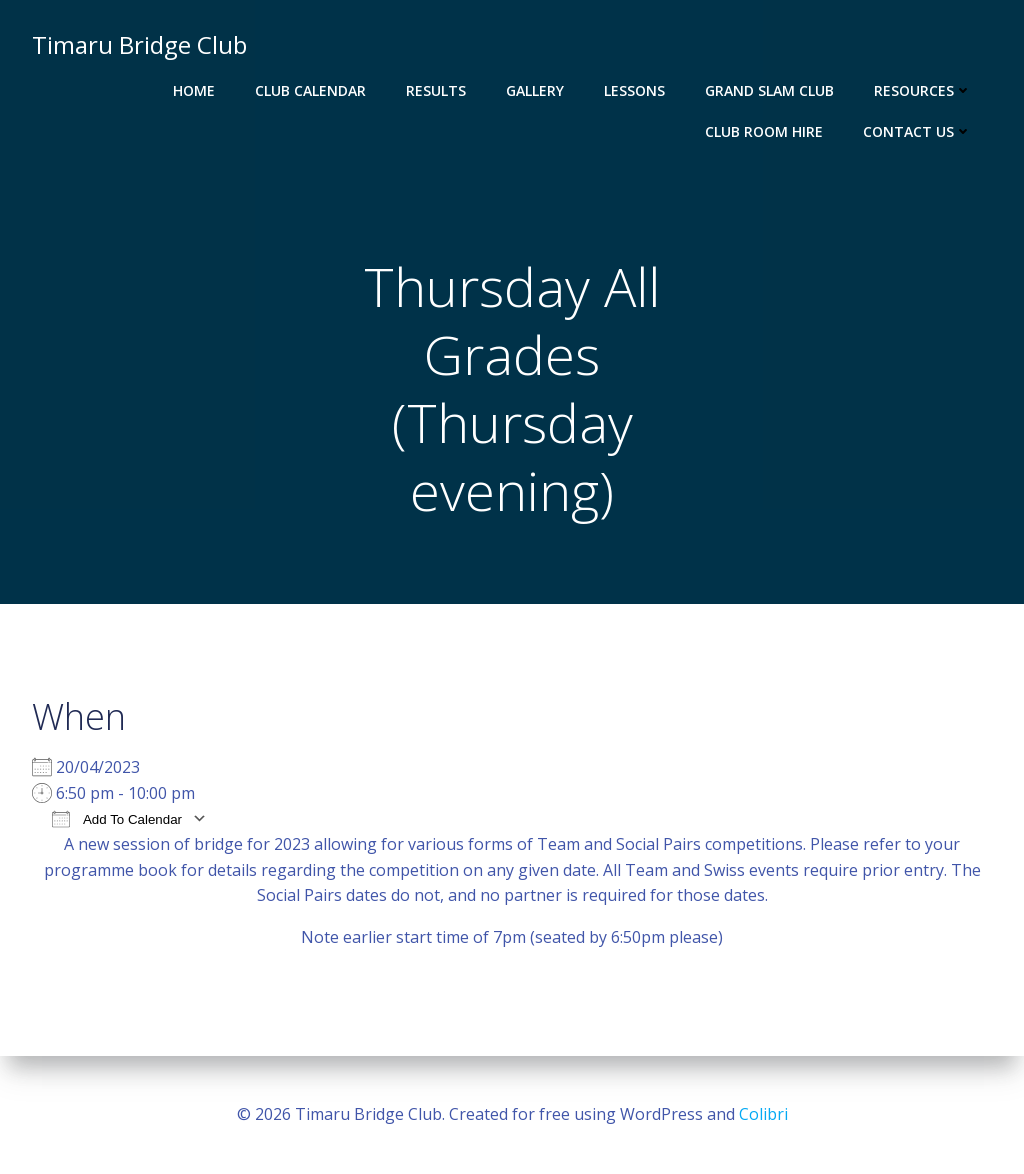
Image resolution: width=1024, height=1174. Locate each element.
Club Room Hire (764, 131)
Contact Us (917, 131)
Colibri (763, 1114)
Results (436, 90)
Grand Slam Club (769, 90)
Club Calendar (310, 90)
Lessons (634, 90)
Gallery (535, 90)
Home (194, 90)
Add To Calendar (117, 818)
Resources (923, 90)
